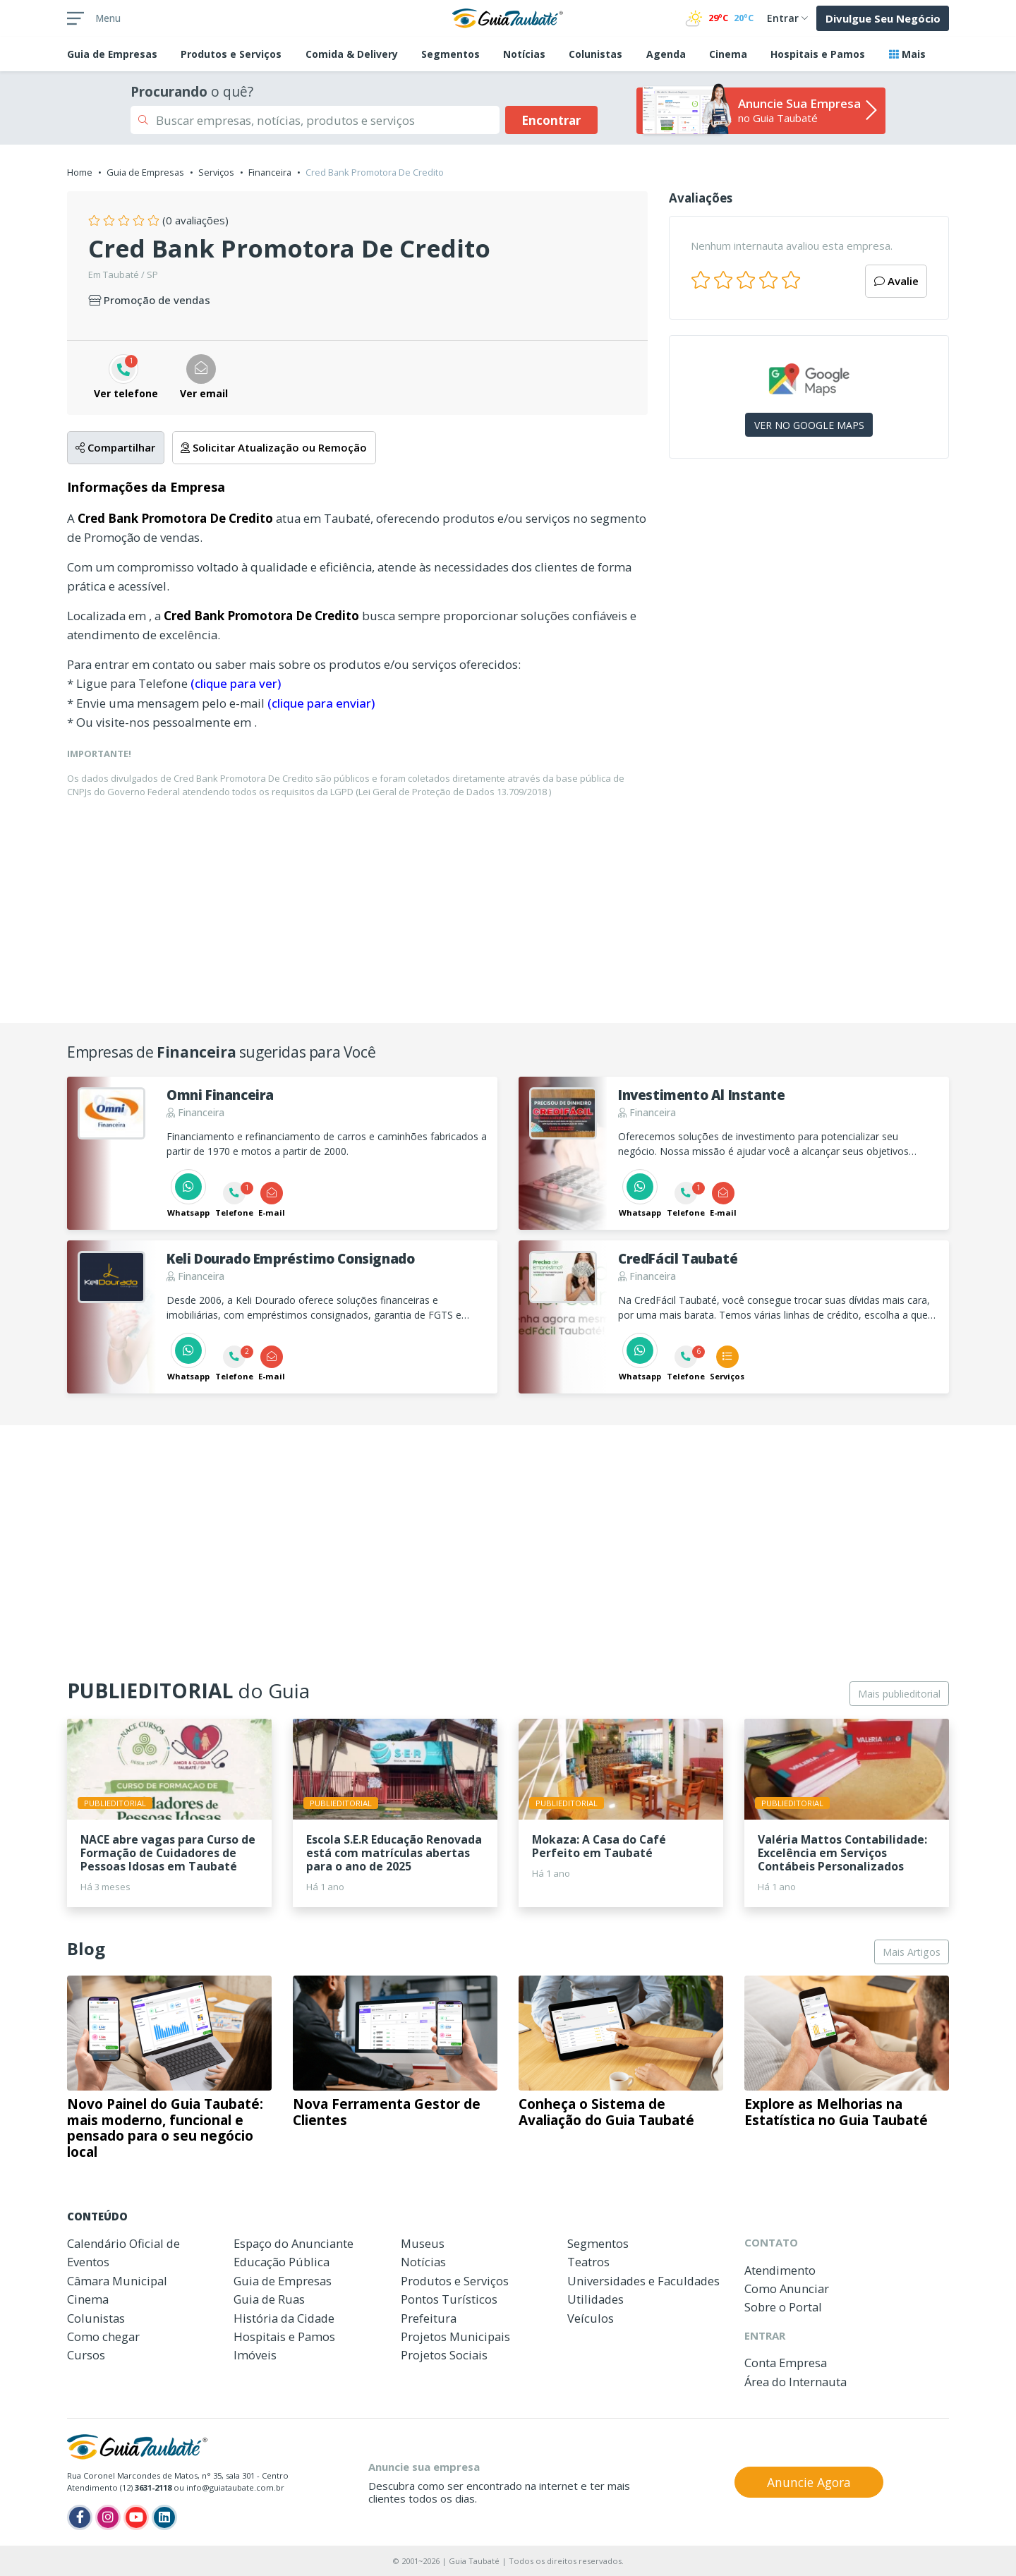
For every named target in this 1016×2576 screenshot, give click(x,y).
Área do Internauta (795, 2382)
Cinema (728, 54)
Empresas (112, 54)
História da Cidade (284, 2318)
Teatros (588, 2262)
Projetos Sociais (444, 2355)
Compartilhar (115, 447)
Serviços (216, 172)
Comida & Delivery (352, 54)
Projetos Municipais (455, 2336)
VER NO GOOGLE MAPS (809, 425)
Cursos (86, 2355)
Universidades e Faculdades (643, 2281)
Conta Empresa (785, 2362)
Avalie (896, 281)
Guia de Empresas (145, 172)
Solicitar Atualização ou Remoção (274, 447)
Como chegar (103, 2336)
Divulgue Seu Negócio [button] (883, 18)
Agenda (666, 54)
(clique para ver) (235, 683)
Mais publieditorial (899, 1693)
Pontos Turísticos (449, 2299)
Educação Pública (281, 2262)
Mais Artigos (912, 1952)
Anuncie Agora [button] (809, 2482)
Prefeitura (428, 2318)
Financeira (269, 172)
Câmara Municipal (117, 2281)
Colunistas (595, 54)
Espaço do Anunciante (293, 2243)
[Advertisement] (809, 591)
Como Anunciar (786, 2288)
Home (79, 172)
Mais (907, 54)
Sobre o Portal (783, 2307)
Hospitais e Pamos (817, 54)
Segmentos (450, 54)
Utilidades (595, 2299)
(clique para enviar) (321, 703)
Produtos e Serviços (231, 54)
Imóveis (255, 2355)
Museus (423, 2243)
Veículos (590, 2318)
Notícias (524, 54)
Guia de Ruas (269, 2299)
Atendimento (780, 2270)
